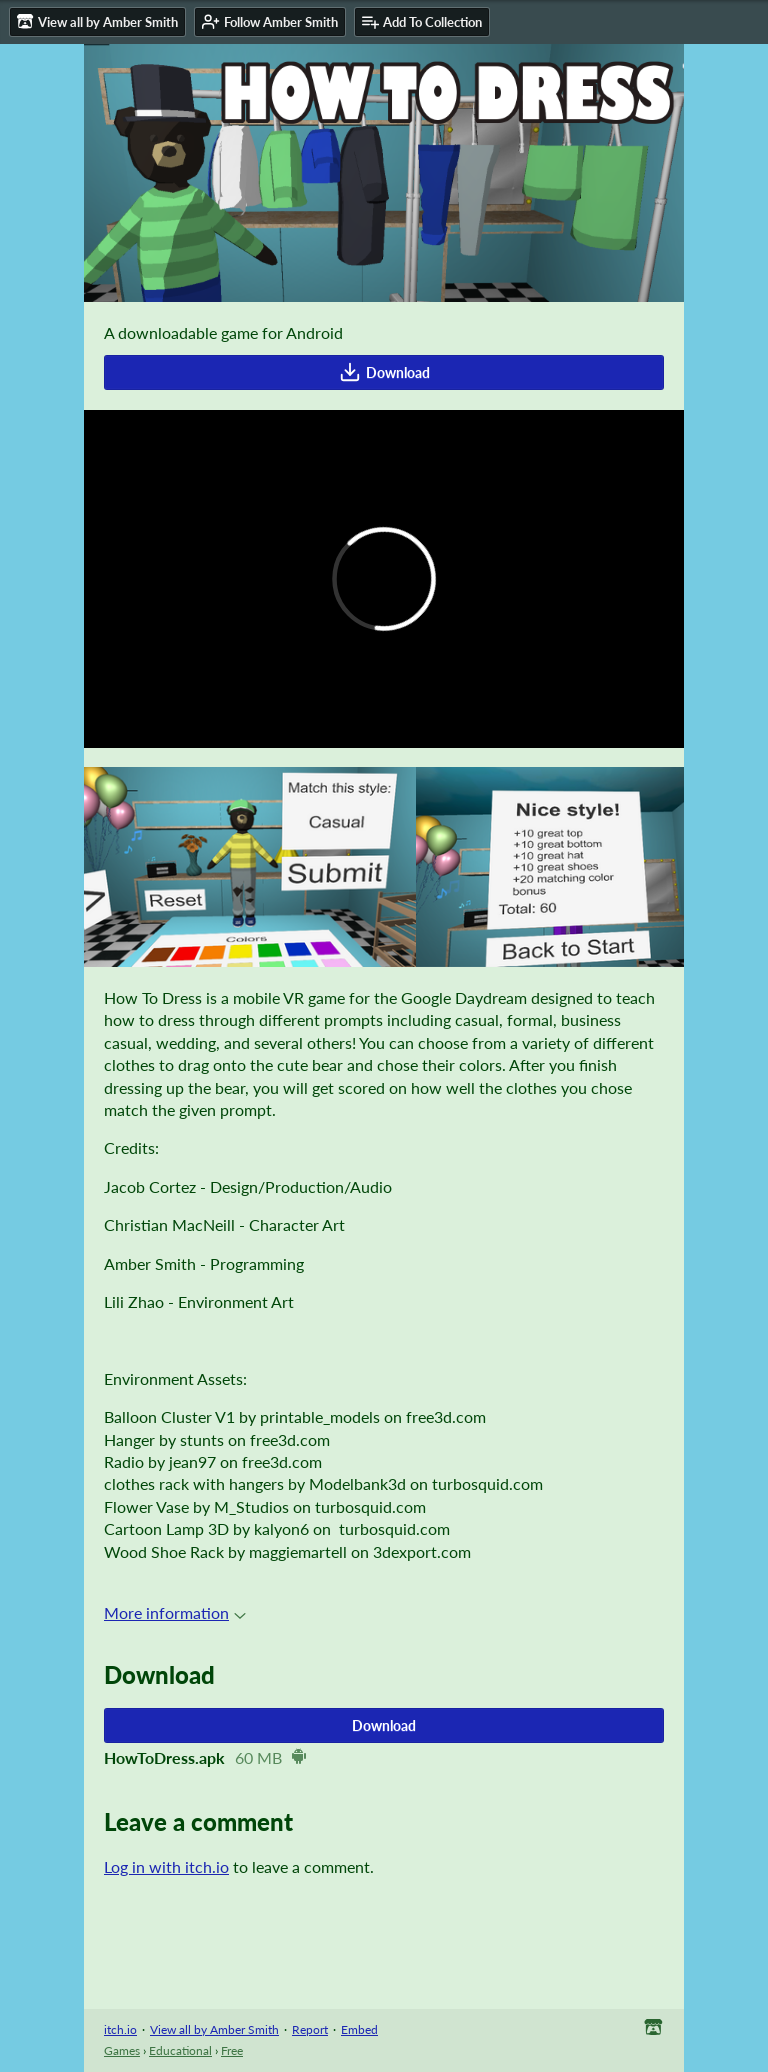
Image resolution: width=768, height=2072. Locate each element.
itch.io (120, 2029)
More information (175, 1612)
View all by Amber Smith (214, 2029)
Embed (359, 2029)
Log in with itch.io (166, 1866)
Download (384, 372)
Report (310, 2029)
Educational (180, 2050)
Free (232, 2050)
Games (122, 2050)
